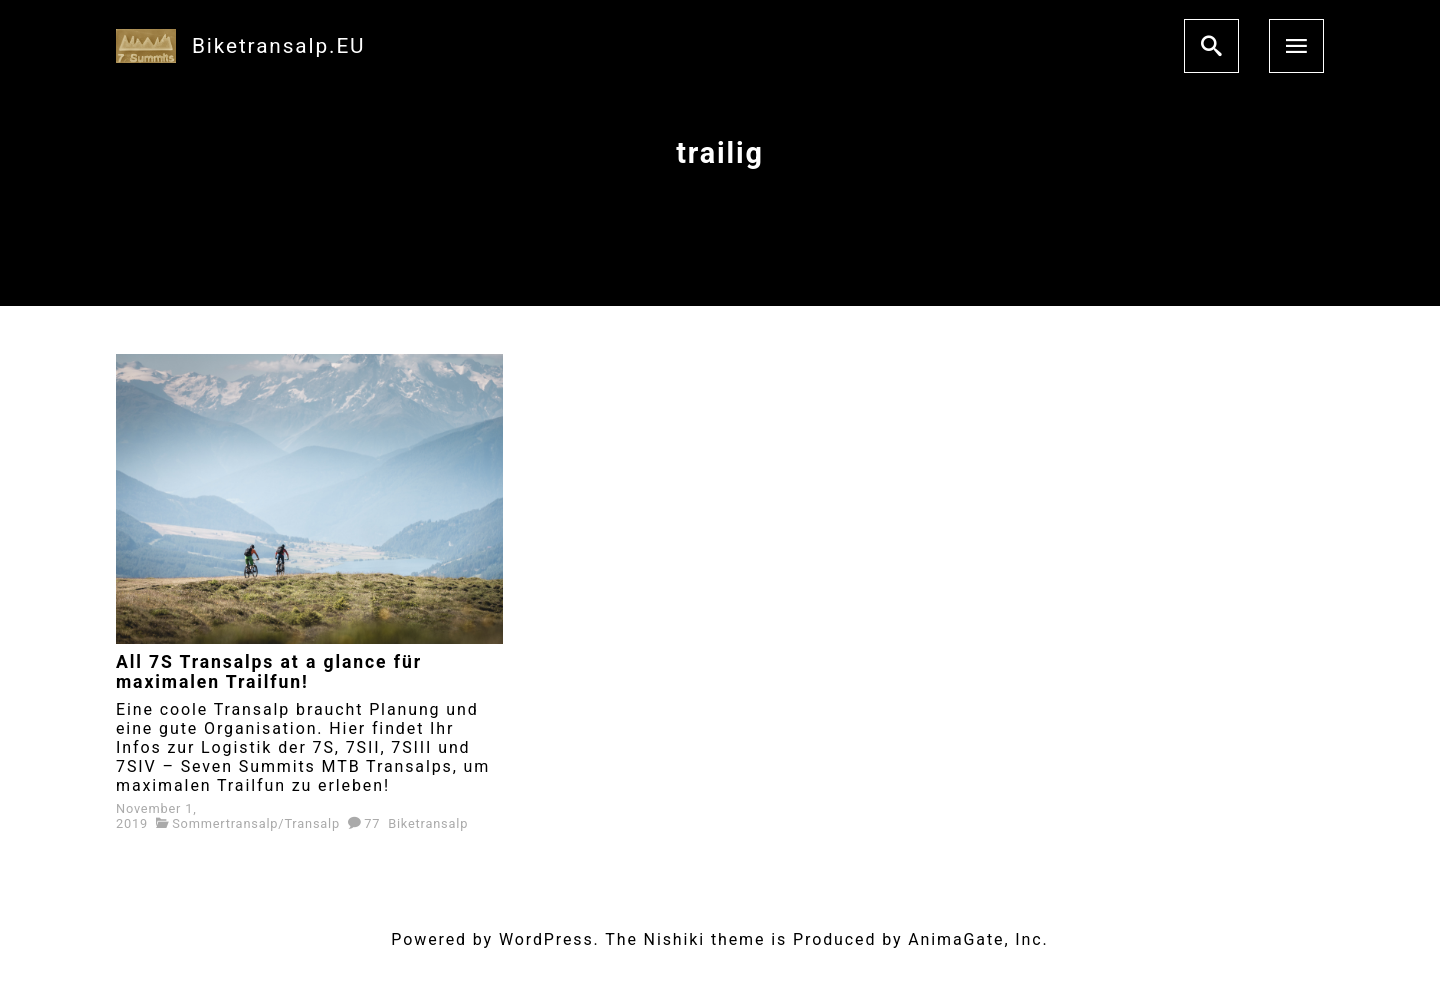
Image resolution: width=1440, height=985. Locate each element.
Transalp (312, 823)
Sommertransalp (225, 823)
